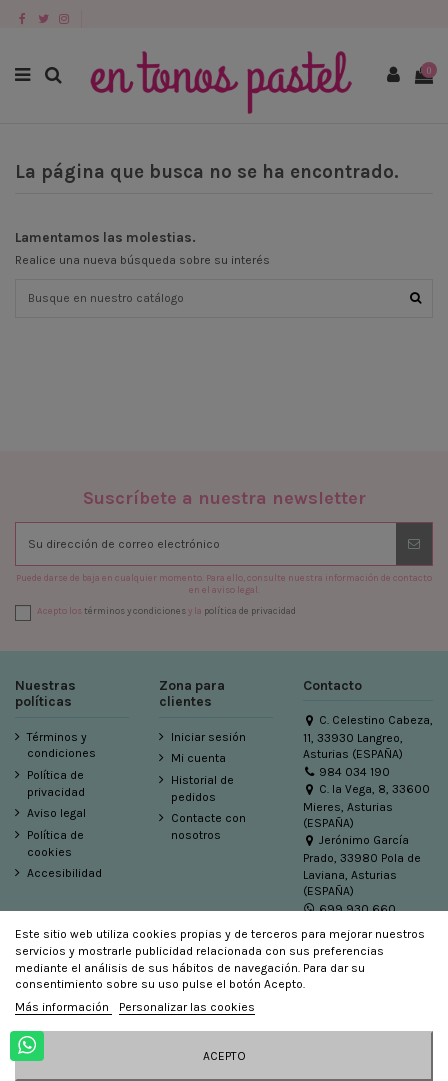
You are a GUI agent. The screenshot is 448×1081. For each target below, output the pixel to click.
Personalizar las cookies (187, 1007)
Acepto (224, 1056)
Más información (63, 1007)
